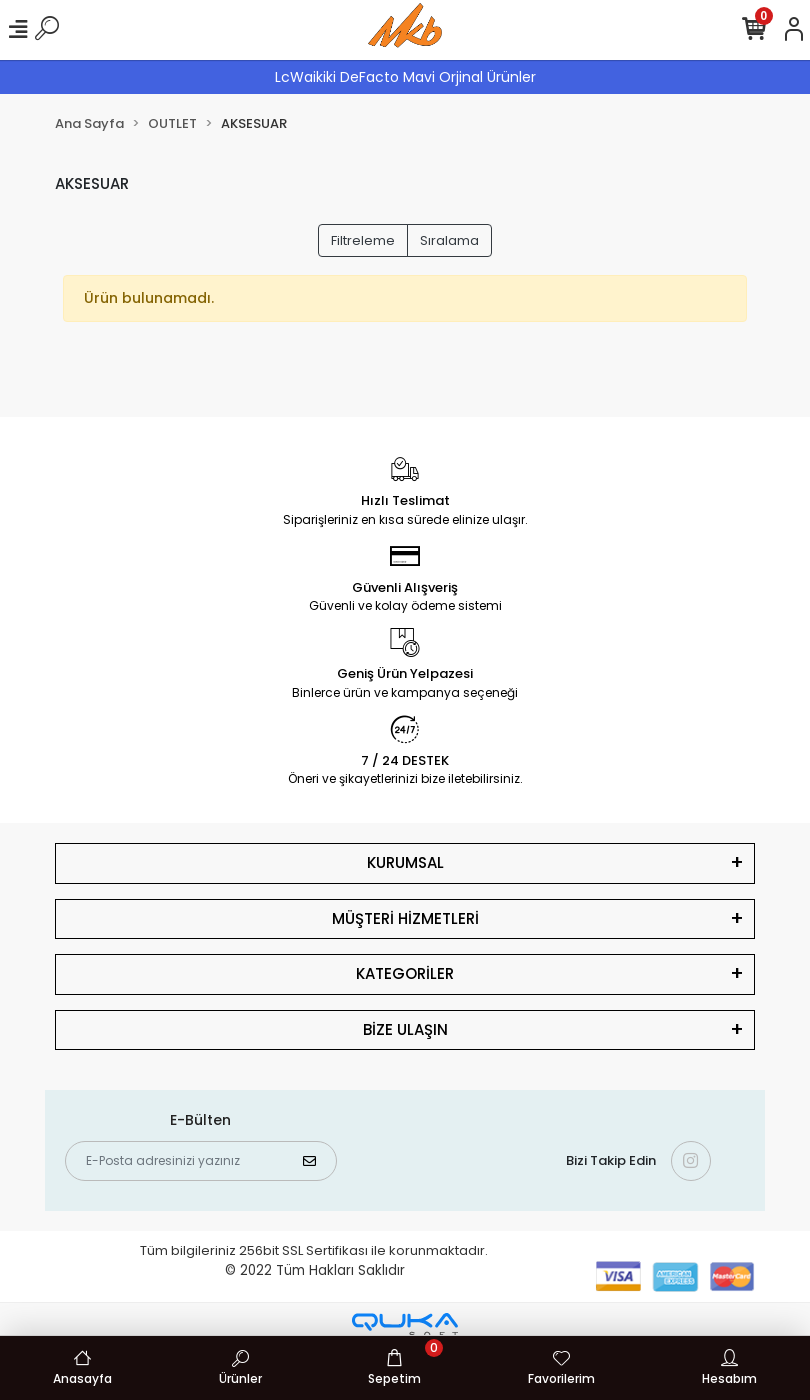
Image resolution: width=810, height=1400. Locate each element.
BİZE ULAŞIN (405, 1029)
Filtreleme (363, 240)
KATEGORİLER (405, 973)
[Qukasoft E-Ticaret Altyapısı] (405, 1325)
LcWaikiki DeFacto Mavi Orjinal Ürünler (405, 77)
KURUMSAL (405, 862)
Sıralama (449, 240)
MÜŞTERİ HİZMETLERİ (405, 918)
